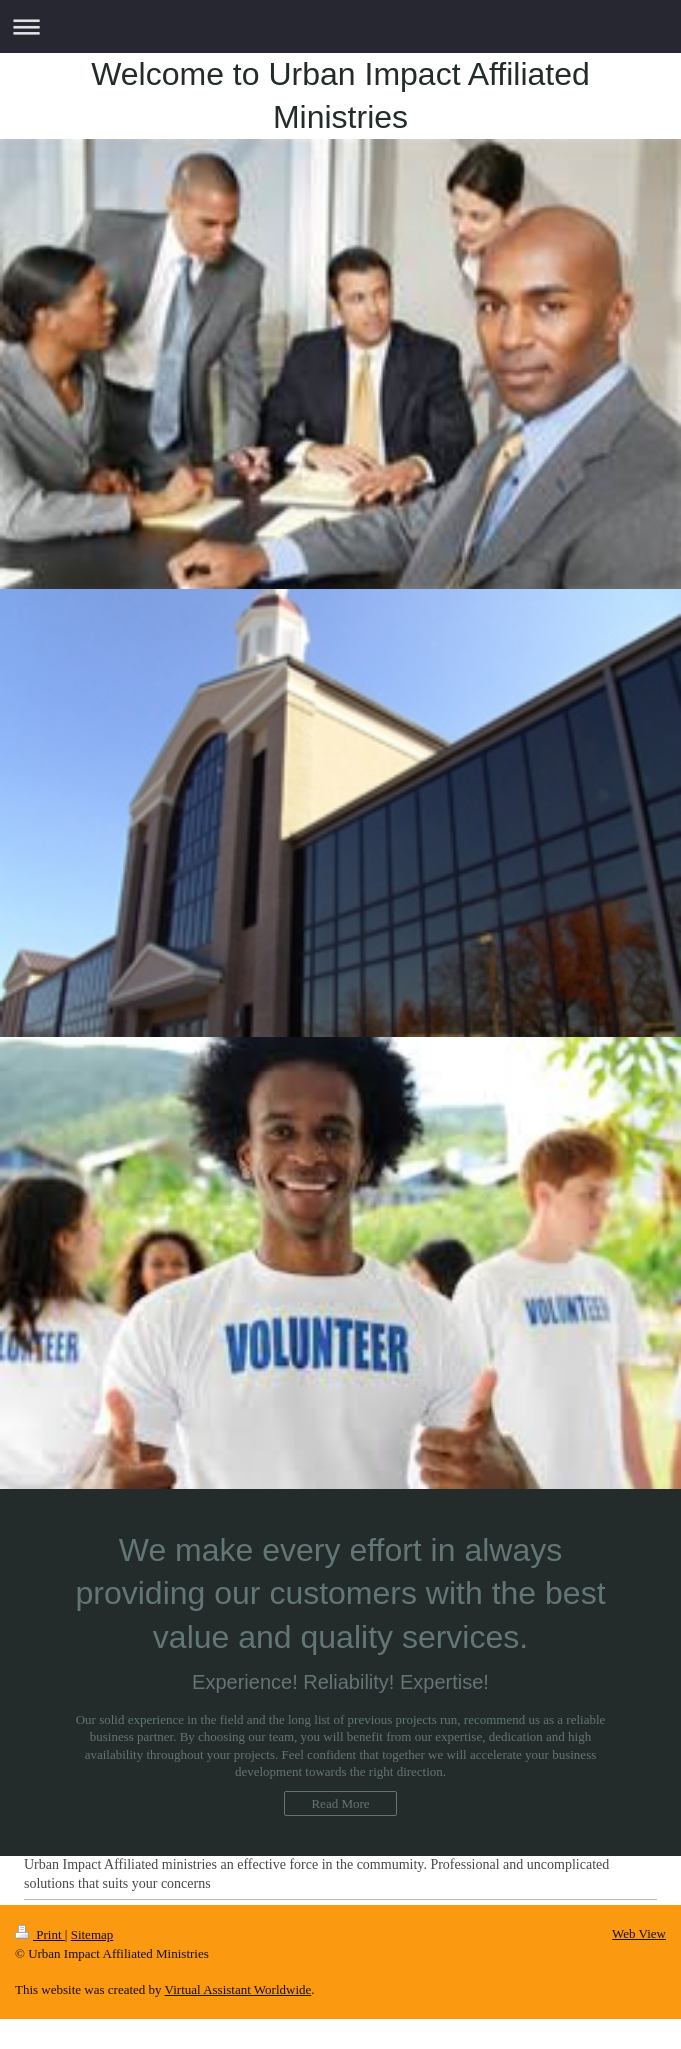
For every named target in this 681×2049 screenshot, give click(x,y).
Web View (639, 1933)
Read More (340, 1803)
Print (40, 1934)
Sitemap (92, 1934)
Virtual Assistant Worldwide (238, 1989)
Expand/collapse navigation (340, 26)
